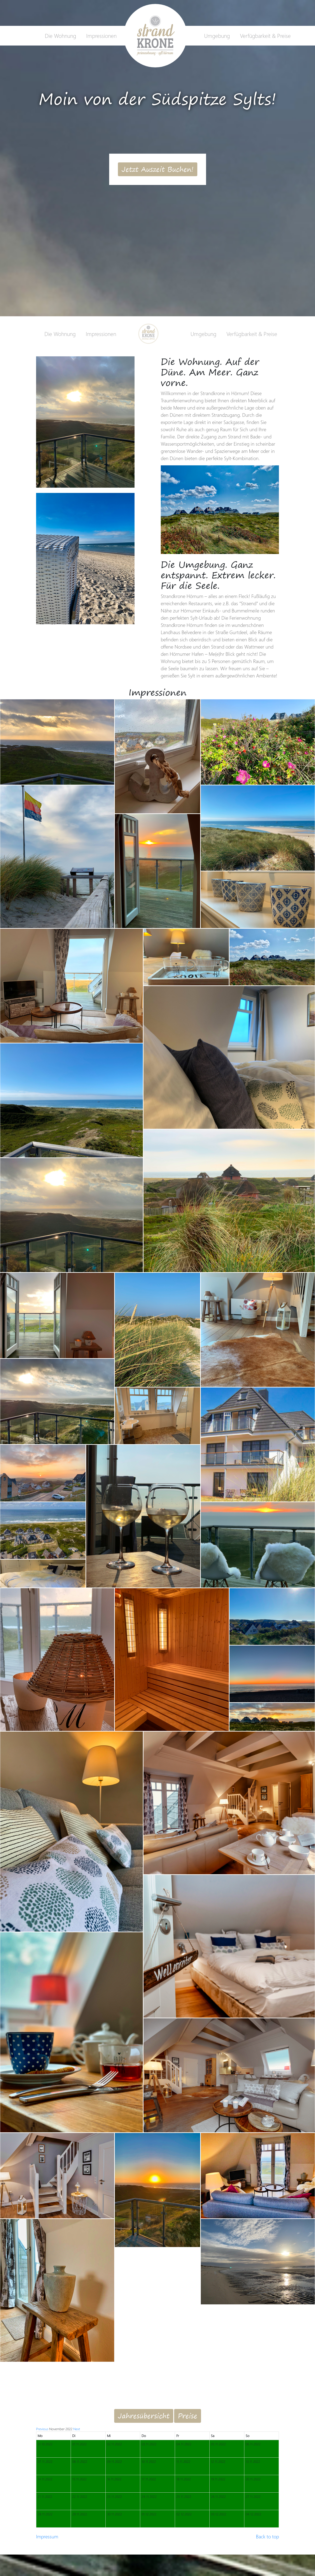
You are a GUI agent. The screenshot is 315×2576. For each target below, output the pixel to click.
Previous (42, 2429)
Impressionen (101, 35)
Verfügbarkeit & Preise (265, 35)
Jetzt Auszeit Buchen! (158, 169)
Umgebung (217, 35)
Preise (187, 2415)
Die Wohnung (60, 35)
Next (76, 2429)
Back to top (267, 2536)
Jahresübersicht (144, 2415)
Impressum (47, 2536)
